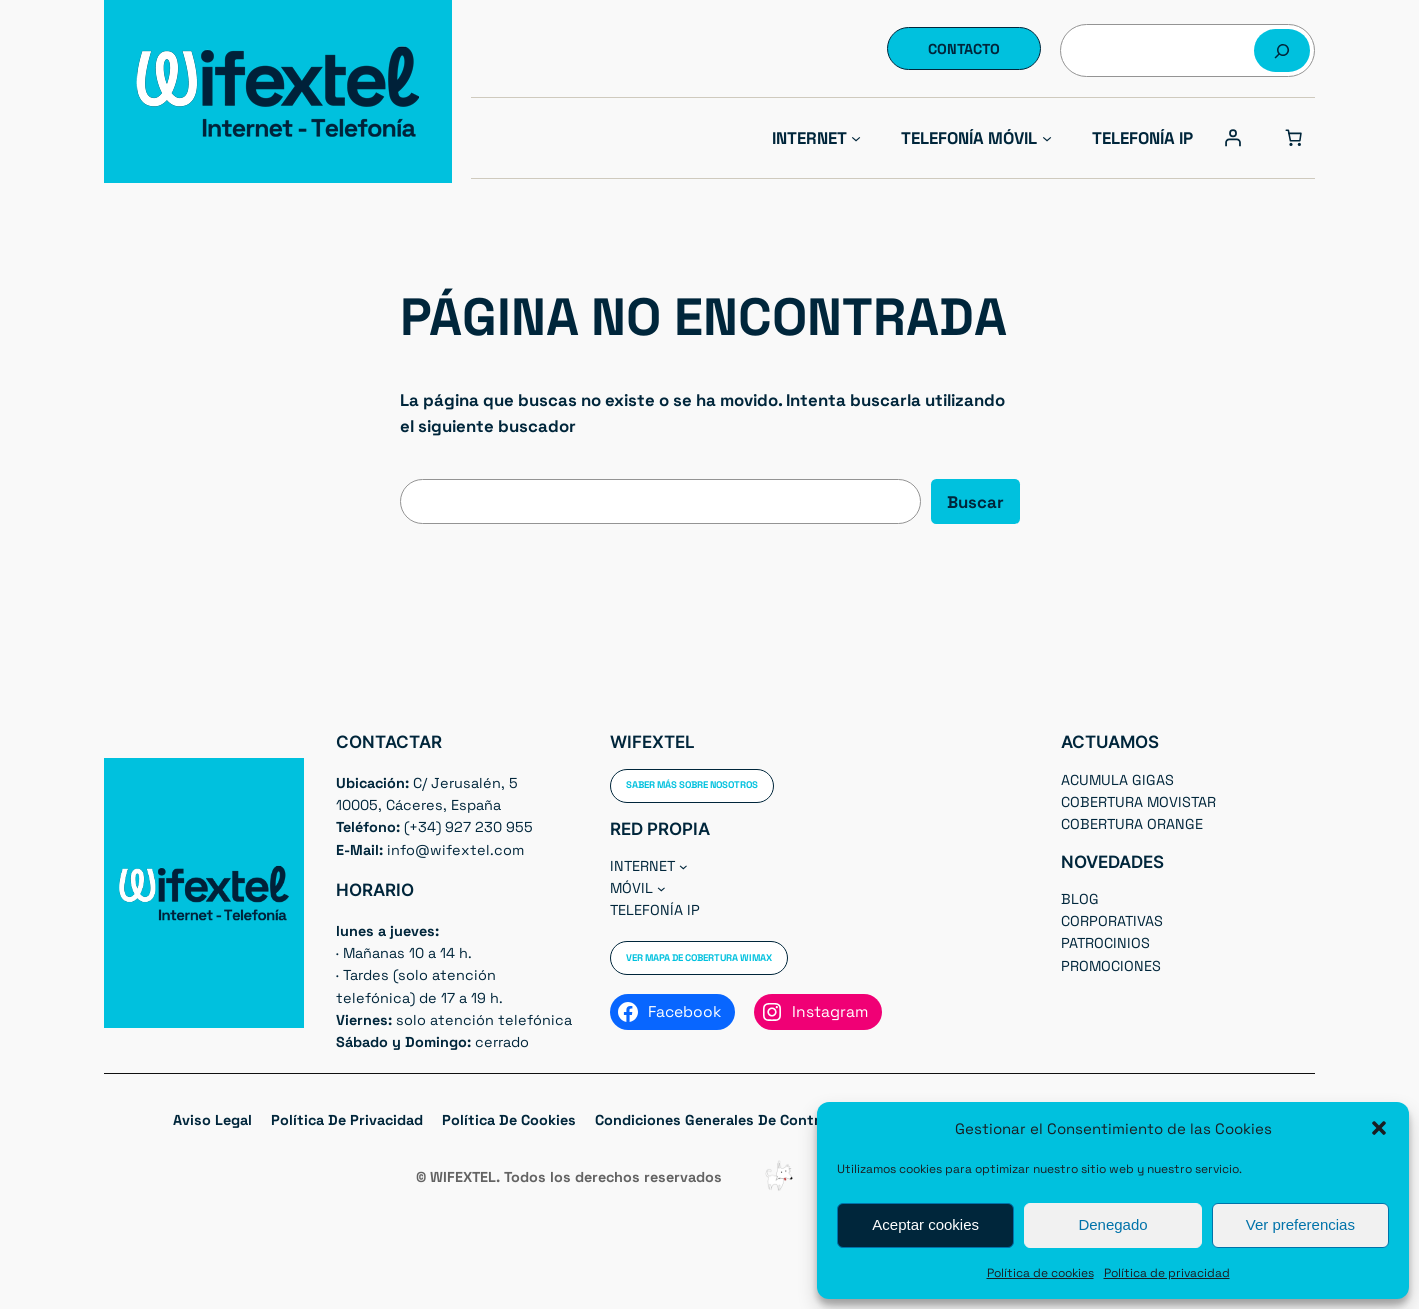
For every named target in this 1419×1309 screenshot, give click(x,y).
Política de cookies (1040, 1273)
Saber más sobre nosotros (692, 785)
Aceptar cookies (925, 1224)
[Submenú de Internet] (856, 138)
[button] (1379, 1128)
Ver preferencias (1300, 1224)
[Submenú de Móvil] (661, 888)
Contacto (964, 49)
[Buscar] (1282, 50)
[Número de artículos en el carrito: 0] (1294, 138)
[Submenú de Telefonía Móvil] (1047, 138)
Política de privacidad (1167, 1273)
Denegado (1112, 1224)
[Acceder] (1233, 138)
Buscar (975, 502)
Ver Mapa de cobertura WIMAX (699, 958)
